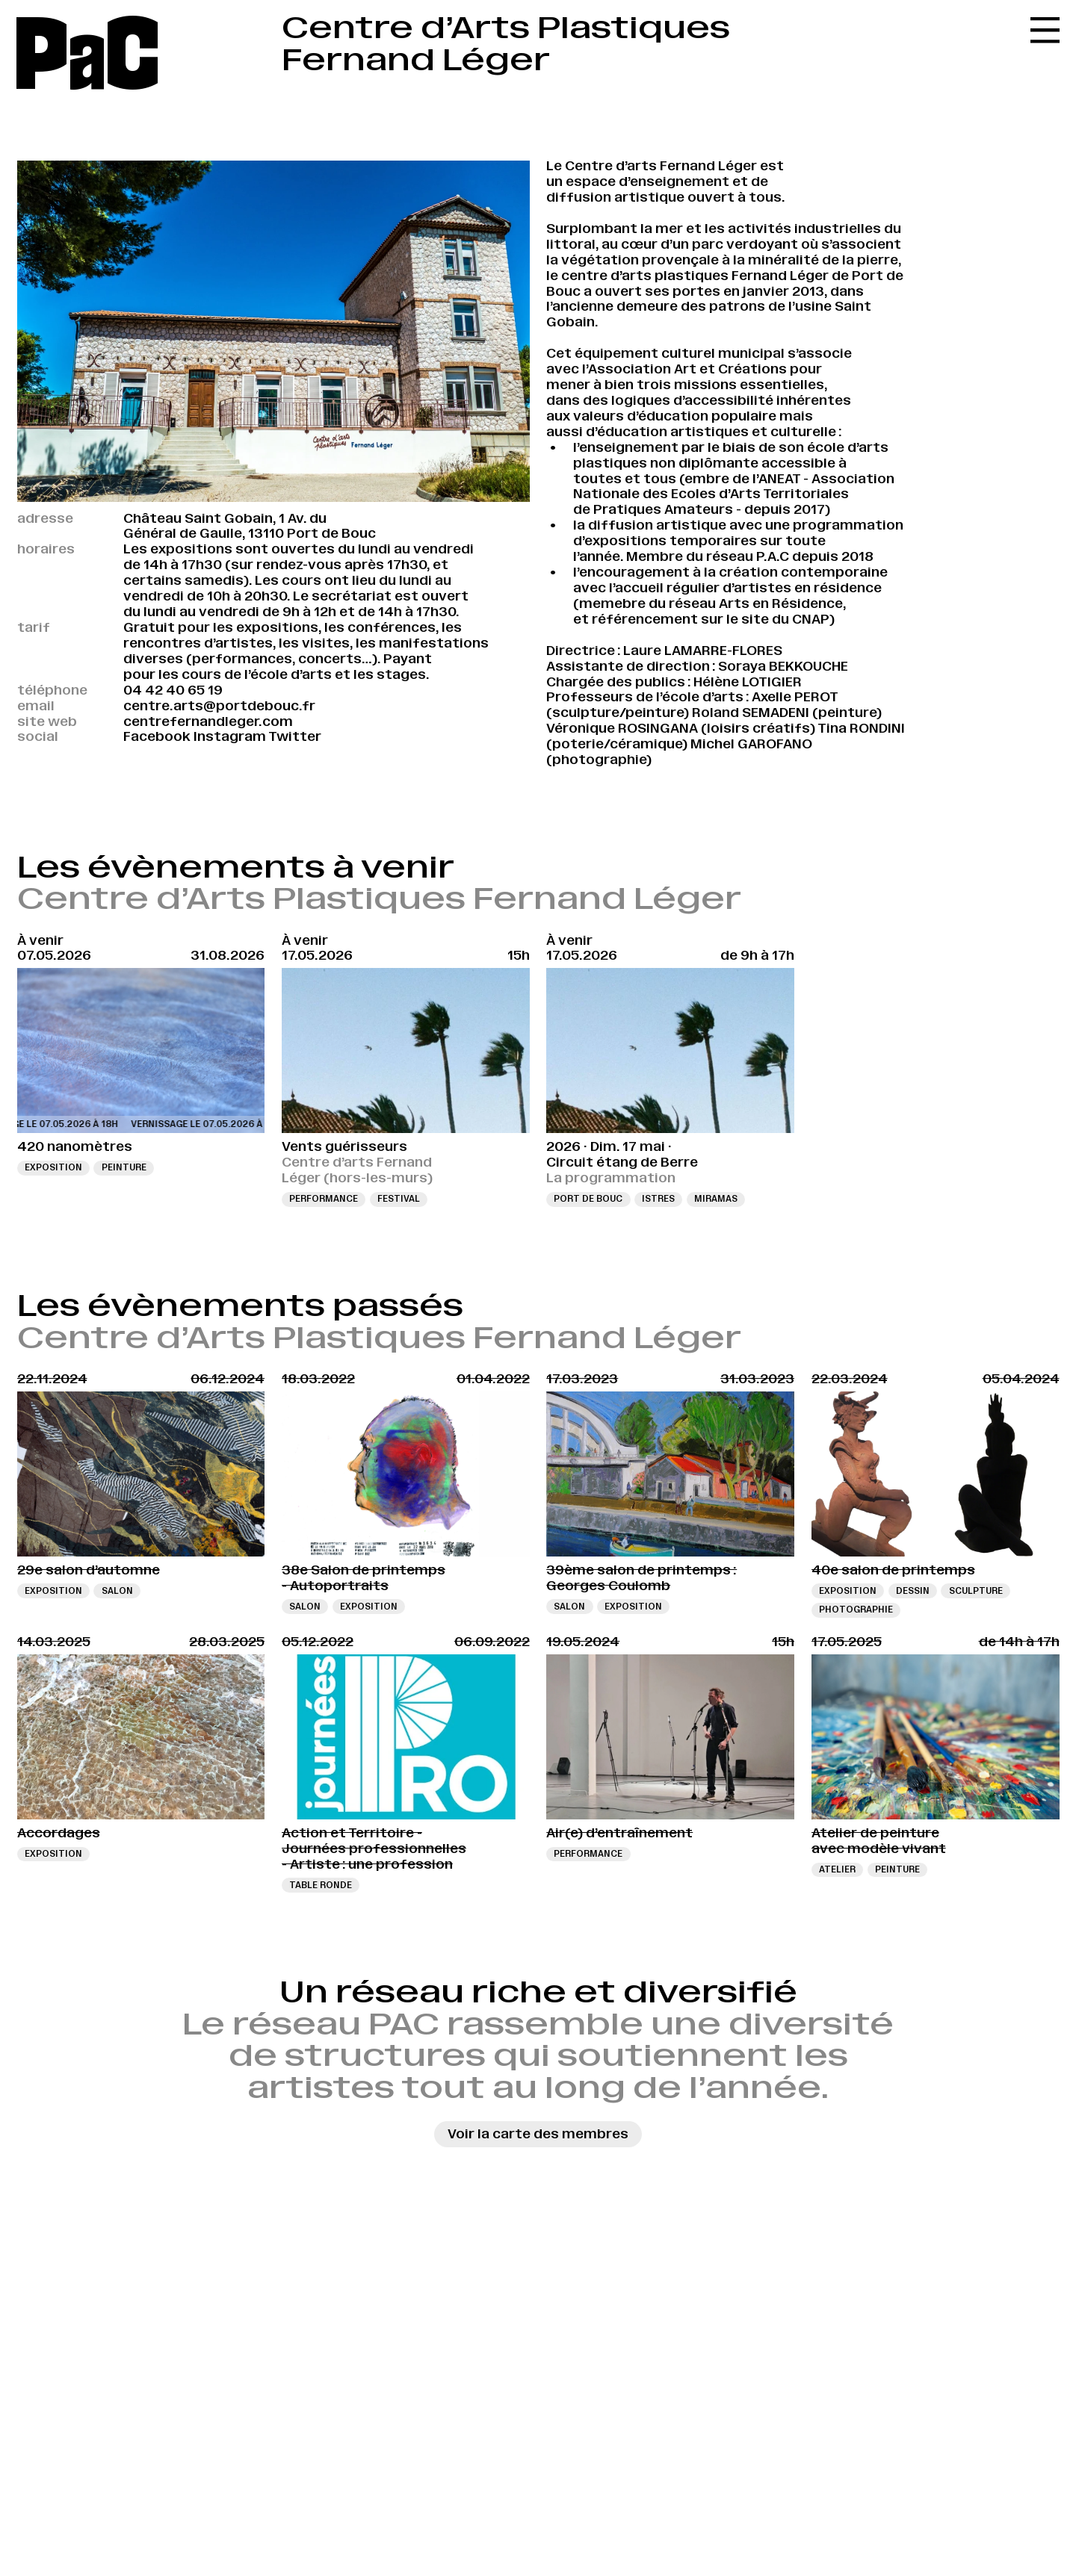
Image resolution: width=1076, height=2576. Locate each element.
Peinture (124, 1167)
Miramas (716, 1199)
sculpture (976, 1591)
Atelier (837, 1869)
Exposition (53, 1167)
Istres (658, 1199)
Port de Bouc (588, 1199)
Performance (323, 1199)
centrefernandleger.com (208, 721)
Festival (398, 1199)
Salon (117, 1591)
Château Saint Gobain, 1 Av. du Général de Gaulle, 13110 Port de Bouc (249, 526)
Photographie (856, 1609)
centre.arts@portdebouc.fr (219, 706)
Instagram (230, 736)
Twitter (294, 736)
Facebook (157, 736)
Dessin (913, 1591)
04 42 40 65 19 (173, 690)
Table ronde (320, 1885)
